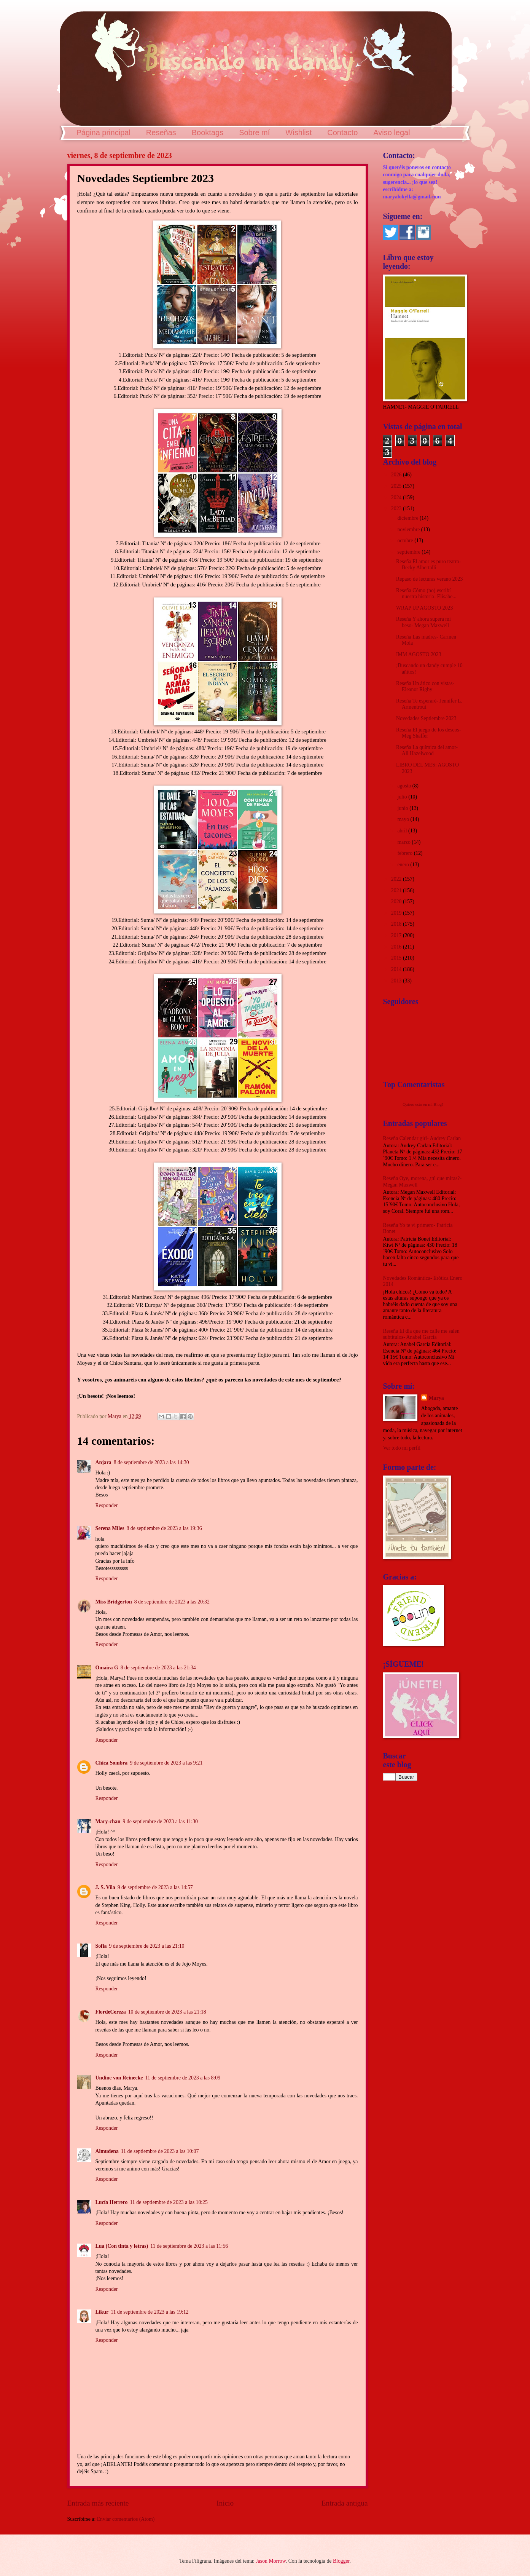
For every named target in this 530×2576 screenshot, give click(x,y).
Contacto (342, 132)
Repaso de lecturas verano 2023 (429, 579)
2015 (397, 958)
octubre (405, 540)
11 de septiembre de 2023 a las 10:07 (160, 2151)
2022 (397, 879)
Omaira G (106, 1667)
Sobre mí (254, 132)
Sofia (101, 1946)
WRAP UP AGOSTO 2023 (424, 608)
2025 (397, 486)
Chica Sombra (111, 1763)
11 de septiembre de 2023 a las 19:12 (149, 2312)
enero (403, 864)
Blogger (341, 2561)
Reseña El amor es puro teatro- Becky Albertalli (428, 565)
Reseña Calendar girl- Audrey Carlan (422, 1138)
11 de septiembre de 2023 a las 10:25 (168, 2202)
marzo (404, 842)
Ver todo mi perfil (401, 1448)
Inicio (225, 2503)
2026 (397, 475)
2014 (397, 969)
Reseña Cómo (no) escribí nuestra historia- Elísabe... (426, 594)
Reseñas (161, 132)
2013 (397, 981)
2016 (397, 947)
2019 (397, 913)
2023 (397, 508)
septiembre (409, 552)
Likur (102, 2312)
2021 (397, 890)
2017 (397, 935)
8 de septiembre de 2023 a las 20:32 (172, 1602)
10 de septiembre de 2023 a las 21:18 (167, 2012)
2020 (397, 901)
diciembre (408, 518)
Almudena (107, 2151)
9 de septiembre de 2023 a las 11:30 (160, 1821)
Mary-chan (108, 1821)
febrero (405, 853)
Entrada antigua (345, 2503)
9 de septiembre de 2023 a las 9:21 (166, 1763)
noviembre (409, 529)
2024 (397, 497)
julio (402, 797)
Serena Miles (109, 1528)
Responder (106, 1505)
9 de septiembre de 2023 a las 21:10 (146, 1946)
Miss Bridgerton (113, 1602)
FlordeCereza (110, 2012)
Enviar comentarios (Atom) (126, 2519)
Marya (436, 1398)
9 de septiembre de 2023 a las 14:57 (155, 1887)
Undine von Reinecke (119, 2078)
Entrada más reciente (98, 2503)
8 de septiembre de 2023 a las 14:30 (151, 1462)
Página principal (103, 132)
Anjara (103, 1462)
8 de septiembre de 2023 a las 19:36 (164, 1528)
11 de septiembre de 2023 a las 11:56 (189, 2246)
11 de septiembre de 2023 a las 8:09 (182, 2078)
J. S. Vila (105, 1887)
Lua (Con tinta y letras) (121, 2246)
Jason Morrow (270, 2561)
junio (403, 808)
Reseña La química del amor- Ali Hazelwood (427, 750)
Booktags (207, 132)
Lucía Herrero (111, 2202)
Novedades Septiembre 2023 (426, 718)
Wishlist (298, 132)
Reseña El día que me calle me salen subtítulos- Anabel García (421, 1334)
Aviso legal (391, 132)
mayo (403, 819)
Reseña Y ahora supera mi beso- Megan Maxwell (423, 622)
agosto (404, 786)
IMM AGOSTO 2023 (418, 654)
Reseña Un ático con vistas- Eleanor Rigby (425, 686)
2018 (397, 924)
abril (402, 831)
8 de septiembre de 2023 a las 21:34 (158, 1667)
